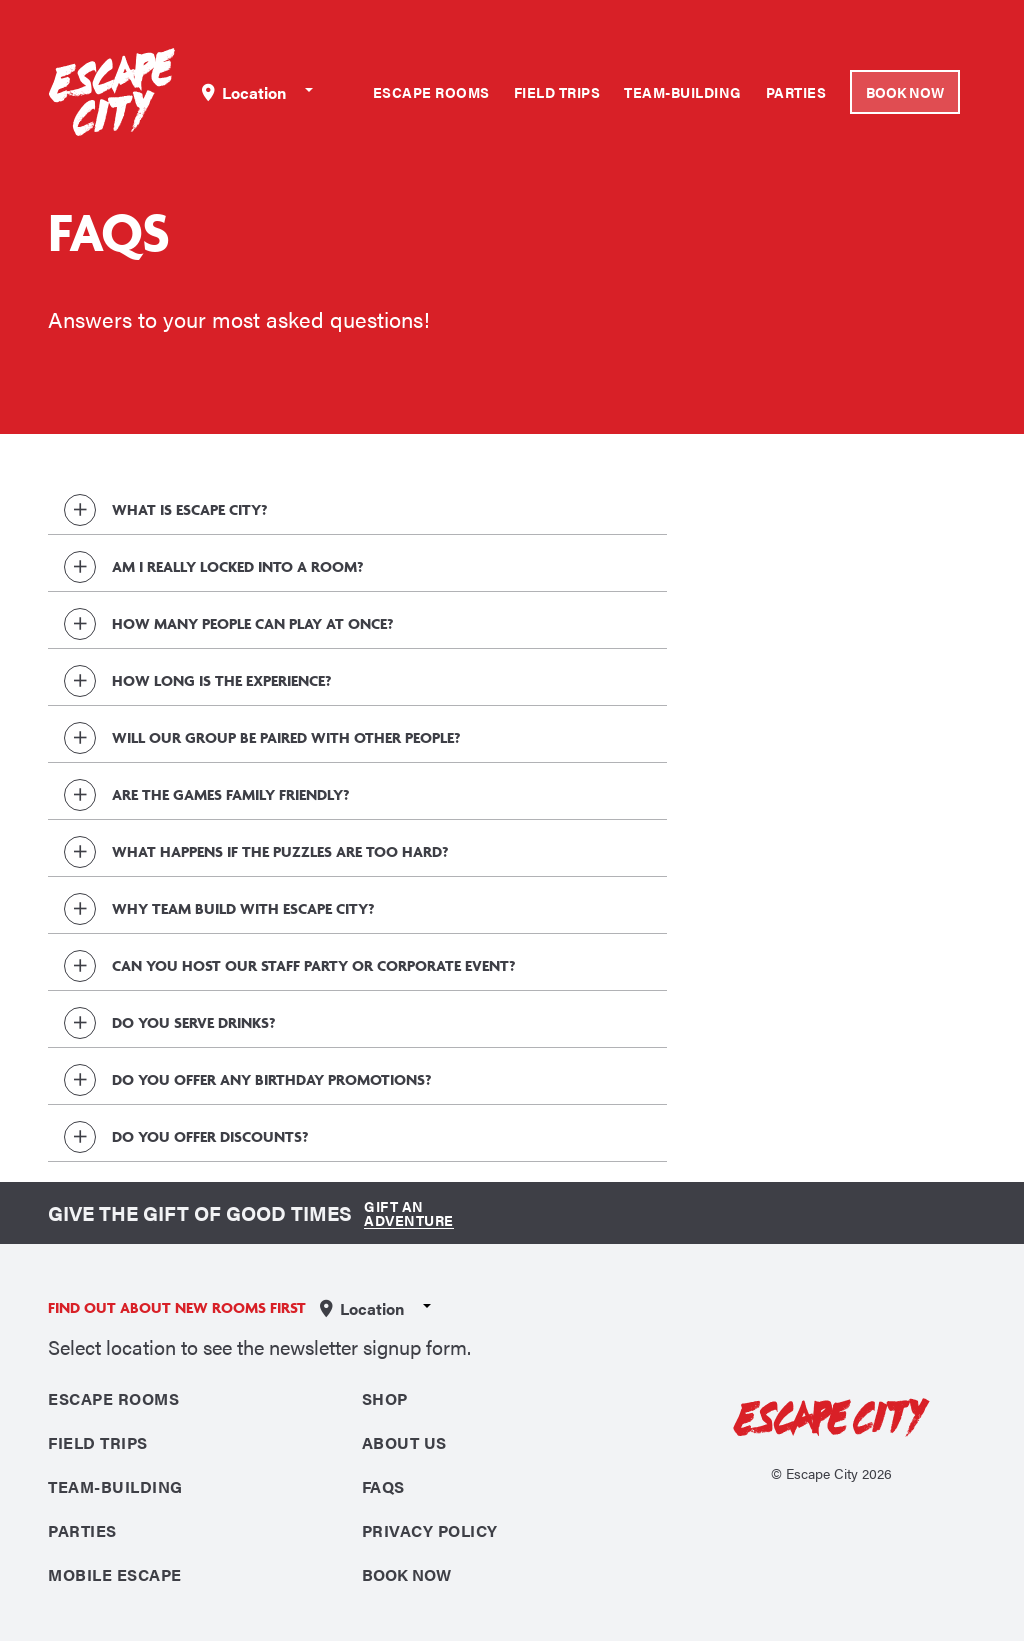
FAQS (383, 1486)
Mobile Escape (115, 1574)
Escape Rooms (431, 92)
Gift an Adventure (409, 1213)
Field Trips (557, 92)
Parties (796, 92)
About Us (404, 1442)
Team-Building (683, 92)
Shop (385, 1398)
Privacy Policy (430, 1530)
